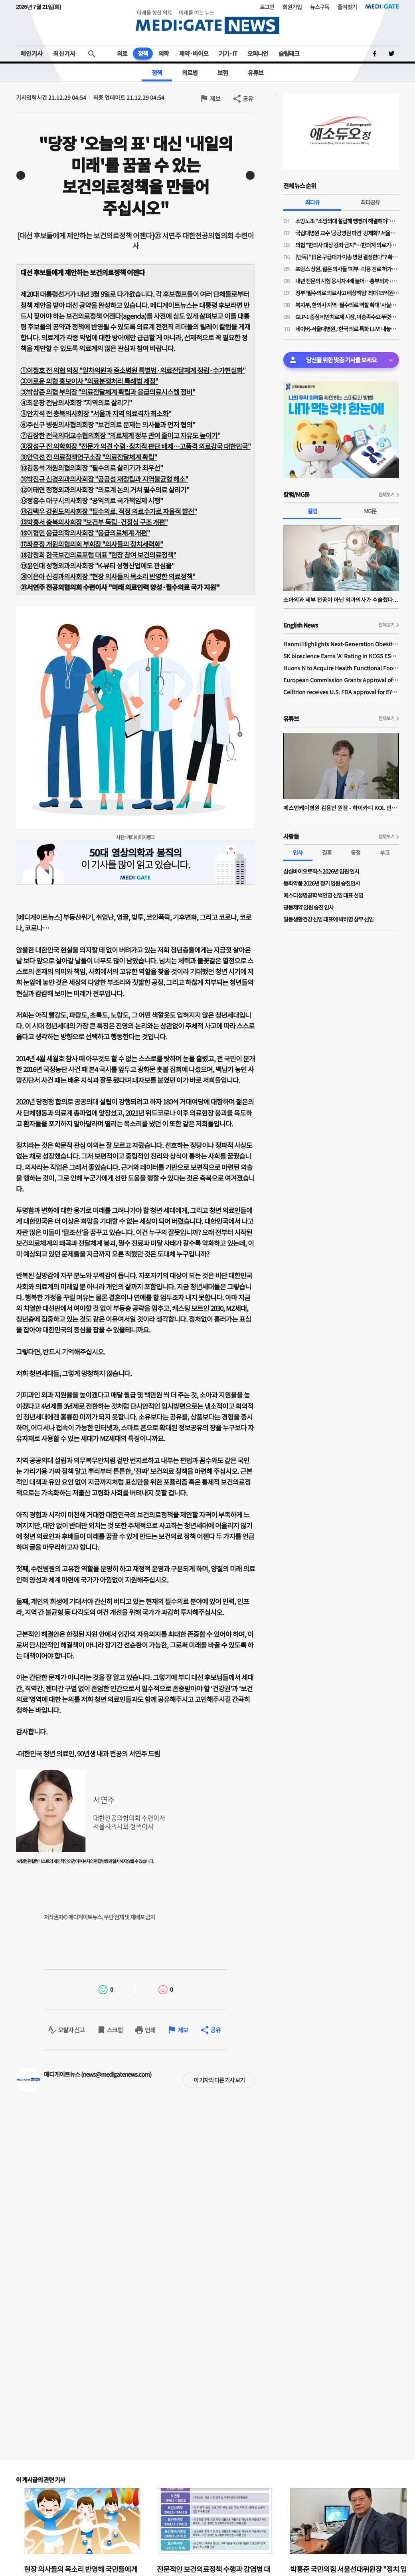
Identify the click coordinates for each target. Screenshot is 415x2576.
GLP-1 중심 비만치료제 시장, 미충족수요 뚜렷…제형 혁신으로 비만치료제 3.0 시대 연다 (347, 317)
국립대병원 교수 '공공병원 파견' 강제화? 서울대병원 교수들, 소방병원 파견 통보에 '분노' (347, 233)
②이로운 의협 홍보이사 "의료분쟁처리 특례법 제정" (89, 381)
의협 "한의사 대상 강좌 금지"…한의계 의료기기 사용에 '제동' (347, 245)
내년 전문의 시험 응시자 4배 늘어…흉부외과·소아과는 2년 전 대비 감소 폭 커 (347, 281)
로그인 (267, 7)
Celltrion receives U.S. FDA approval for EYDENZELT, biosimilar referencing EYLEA (341, 692)
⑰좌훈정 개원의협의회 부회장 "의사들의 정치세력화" (91, 544)
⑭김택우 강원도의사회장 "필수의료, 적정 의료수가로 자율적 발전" (108, 511)
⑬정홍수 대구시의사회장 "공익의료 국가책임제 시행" (91, 500)
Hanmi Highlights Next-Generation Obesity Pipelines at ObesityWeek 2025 (341, 644)
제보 (215, 98)
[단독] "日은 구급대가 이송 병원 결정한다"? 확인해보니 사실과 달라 (347, 257)
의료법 (190, 72)
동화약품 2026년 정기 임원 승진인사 (321, 883)
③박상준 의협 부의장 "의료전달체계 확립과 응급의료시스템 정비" (107, 392)
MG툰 (370, 511)
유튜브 (255, 72)
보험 (222, 72)
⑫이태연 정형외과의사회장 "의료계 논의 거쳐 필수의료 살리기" (104, 490)
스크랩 (115, 2030)
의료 (122, 53)
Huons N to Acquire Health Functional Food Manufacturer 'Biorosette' (341, 668)
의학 (163, 53)
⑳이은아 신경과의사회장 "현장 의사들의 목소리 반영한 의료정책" (107, 576)
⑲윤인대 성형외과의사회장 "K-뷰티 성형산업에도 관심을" (97, 565)
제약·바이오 (193, 53)
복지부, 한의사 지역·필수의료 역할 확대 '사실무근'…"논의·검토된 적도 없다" (347, 305)
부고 (384, 852)
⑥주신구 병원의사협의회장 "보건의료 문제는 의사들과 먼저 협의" (107, 424)
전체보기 (386, 494)
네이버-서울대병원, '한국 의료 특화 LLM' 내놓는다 (347, 329)
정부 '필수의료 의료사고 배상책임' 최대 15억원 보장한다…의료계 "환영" (347, 293)
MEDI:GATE (382, 6)
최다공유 (370, 202)
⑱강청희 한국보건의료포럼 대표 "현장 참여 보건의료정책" (98, 555)
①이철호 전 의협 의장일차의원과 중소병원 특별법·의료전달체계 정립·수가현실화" (132, 370)
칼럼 (312, 511)
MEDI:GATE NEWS (207, 22)
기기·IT (228, 53)
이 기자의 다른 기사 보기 (219, 2080)
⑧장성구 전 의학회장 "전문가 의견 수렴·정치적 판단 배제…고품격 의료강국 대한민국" (135, 446)
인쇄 (150, 2030)
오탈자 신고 (71, 2030)
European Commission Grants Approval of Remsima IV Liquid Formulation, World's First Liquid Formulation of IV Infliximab (341, 680)
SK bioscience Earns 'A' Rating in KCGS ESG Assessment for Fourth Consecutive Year (341, 656)
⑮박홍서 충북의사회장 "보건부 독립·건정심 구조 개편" (94, 522)
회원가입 (292, 7)
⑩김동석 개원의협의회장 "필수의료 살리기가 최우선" (91, 468)
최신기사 (64, 53)
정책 (143, 53)
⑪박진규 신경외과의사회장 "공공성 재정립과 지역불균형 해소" (104, 479)
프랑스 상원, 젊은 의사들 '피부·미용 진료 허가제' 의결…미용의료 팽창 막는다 (347, 269)
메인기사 (31, 53)
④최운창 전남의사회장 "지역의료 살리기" (76, 402)
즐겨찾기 (347, 7)
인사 (297, 852)
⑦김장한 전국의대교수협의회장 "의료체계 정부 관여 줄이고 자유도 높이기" (120, 435)
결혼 (327, 852)
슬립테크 (289, 53)
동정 (355, 852)
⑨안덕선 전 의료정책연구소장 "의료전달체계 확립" (88, 457)
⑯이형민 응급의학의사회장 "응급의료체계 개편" (85, 533)
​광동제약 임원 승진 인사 (308, 907)
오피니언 (257, 53)
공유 (248, 98)
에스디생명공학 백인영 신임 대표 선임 (323, 895)
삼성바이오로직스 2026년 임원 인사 (321, 871)
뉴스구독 (319, 7)
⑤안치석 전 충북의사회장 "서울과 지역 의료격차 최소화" (95, 413)
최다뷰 (312, 202)
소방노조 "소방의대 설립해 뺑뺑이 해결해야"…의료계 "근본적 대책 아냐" (347, 221)
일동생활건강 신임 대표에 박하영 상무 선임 (328, 919)
